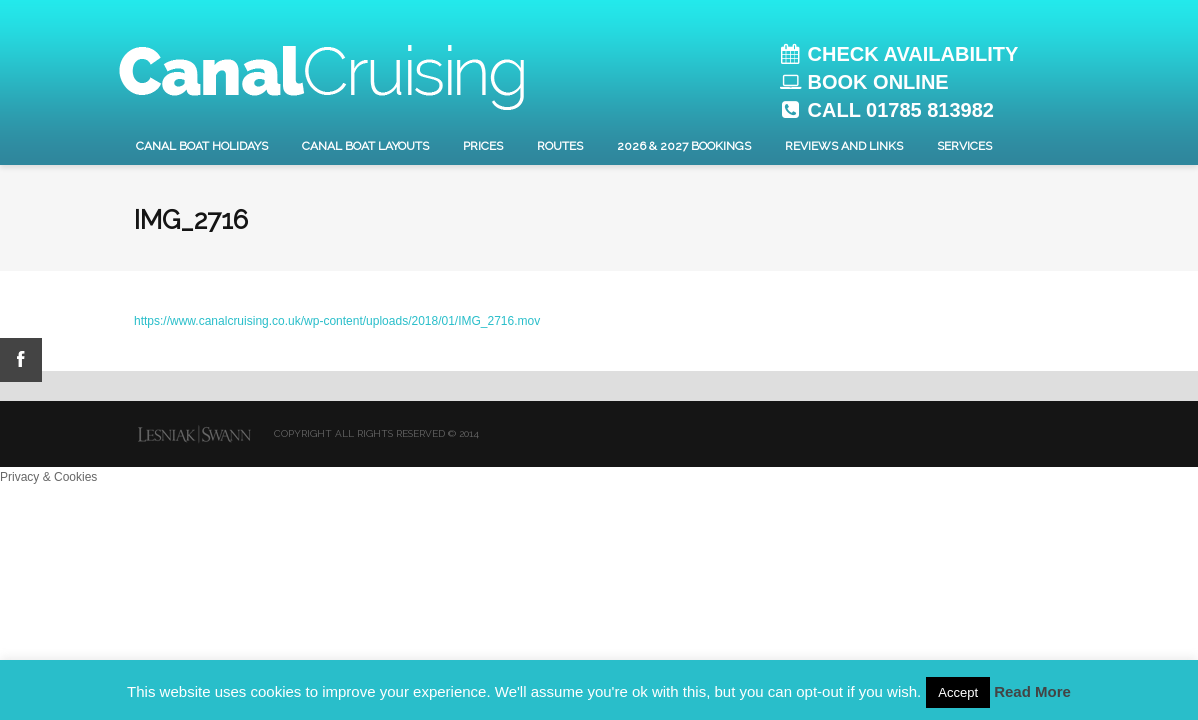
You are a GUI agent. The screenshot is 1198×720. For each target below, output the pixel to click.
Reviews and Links (844, 146)
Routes (560, 146)
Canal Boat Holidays (202, 146)
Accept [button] (958, 692)
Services (964, 146)
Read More (1032, 691)
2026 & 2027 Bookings (684, 146)
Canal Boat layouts (365, 146)
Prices (483, 146)
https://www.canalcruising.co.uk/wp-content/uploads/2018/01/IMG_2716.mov (337, 321)
